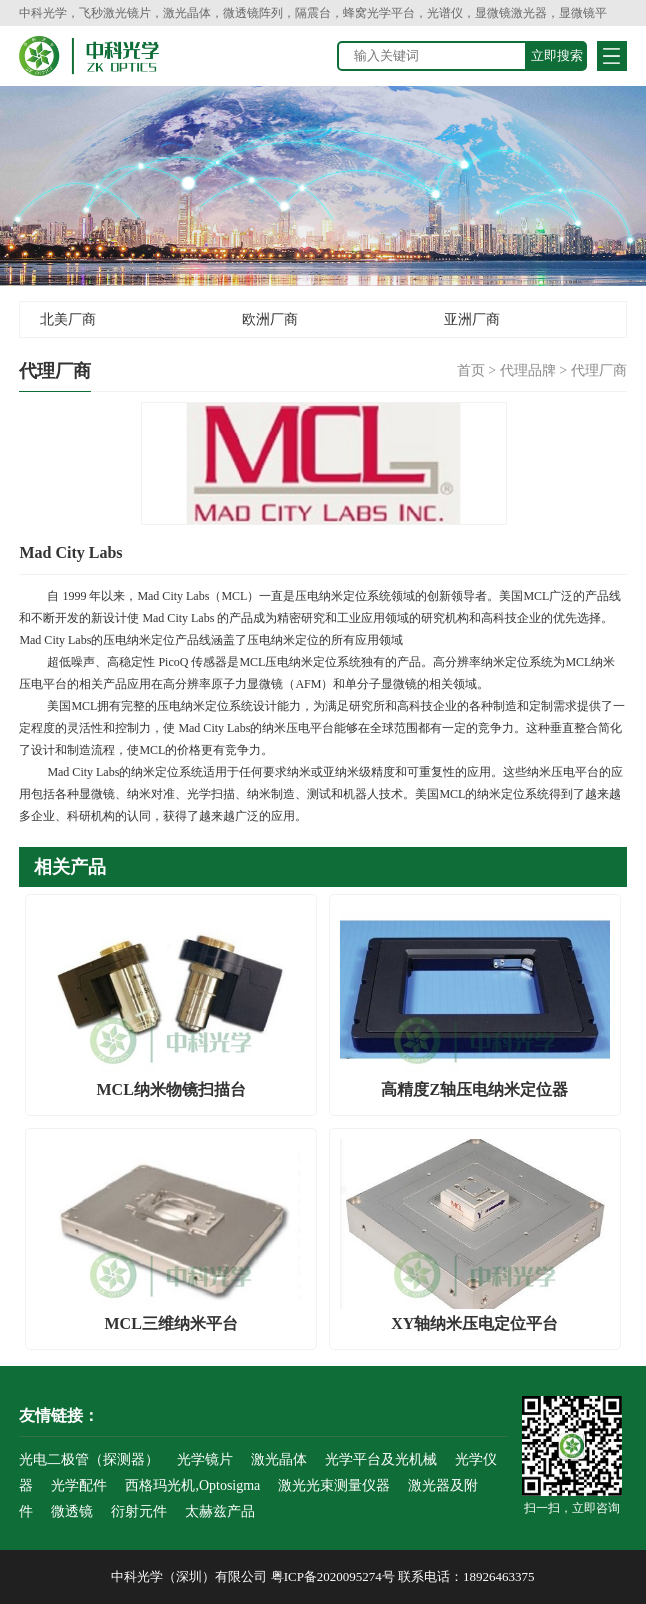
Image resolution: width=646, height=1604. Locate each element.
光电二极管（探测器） (89, 1459)
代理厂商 (599, 370)
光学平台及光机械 (381, 1459)
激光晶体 (279, 1459)
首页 (471, 370)
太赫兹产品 (220, 1511)
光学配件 (79, 1485)
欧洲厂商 (270, 319)
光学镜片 (205, 1459)
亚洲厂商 (472, 319)
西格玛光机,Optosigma (192, 1485)
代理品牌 (528, 370)
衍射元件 (139, 1511)
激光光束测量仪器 (334, 1485)
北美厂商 (68, 319)
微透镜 (72, 1511)
